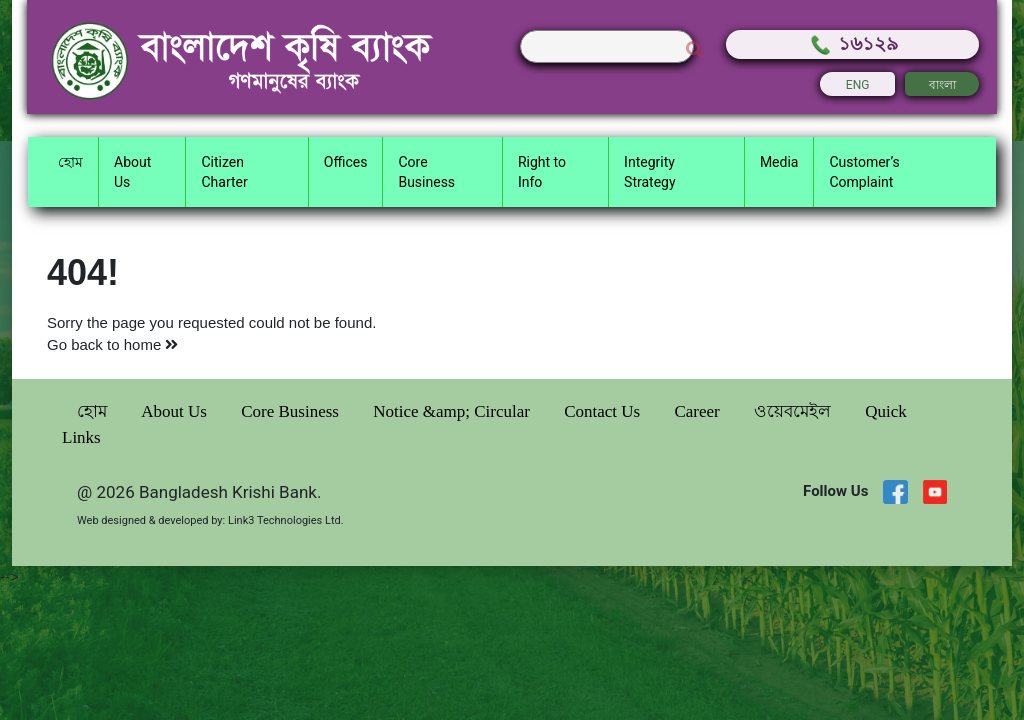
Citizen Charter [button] (224, 172)
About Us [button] (132, 172)
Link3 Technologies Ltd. (286, 520)
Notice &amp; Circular (453, 411)
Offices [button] (346, 162)
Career (699, 411)
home (151, 344)
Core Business (292, 411)
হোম (94, 411)
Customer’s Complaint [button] (864, 172)
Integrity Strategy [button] (649, 172)
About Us (176, 411)
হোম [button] (70, 162)
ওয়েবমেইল (794, 411)
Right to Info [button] (542, 172)
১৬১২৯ (853, 43)
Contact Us (604, 411)
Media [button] (779, 162)
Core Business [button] (426, 172)
